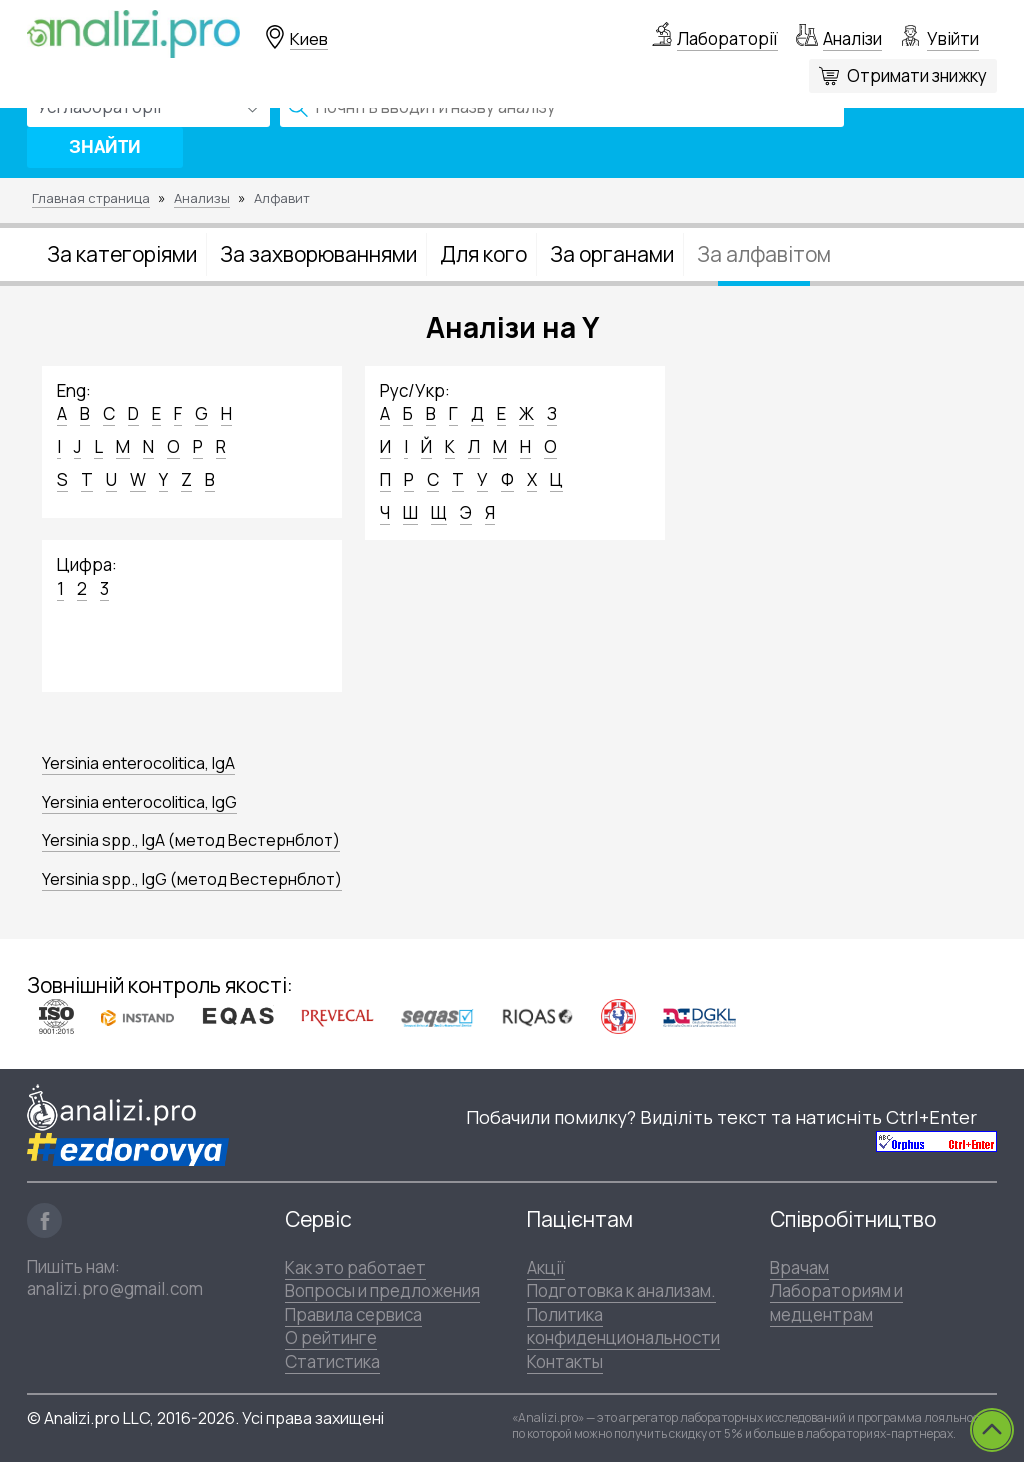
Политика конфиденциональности (623, 1326)
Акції (546, 1267)
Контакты (565, 1361)
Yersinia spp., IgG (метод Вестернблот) (192, 879)
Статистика (332, 1361)
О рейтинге (331, 1337)
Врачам (799, 1267)
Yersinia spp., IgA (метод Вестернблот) (191, 840)
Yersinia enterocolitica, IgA (138, 763)
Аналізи (852, 38)
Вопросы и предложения (382, 1290)
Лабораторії (727, 38)
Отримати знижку (917, 75)
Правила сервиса (353, 1314)
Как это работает (355, 1267)
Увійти (953, 38)
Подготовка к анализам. (621, 1290)
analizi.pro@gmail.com (115, 1288)
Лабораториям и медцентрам (836, 1302)
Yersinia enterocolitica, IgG (139, 802)
